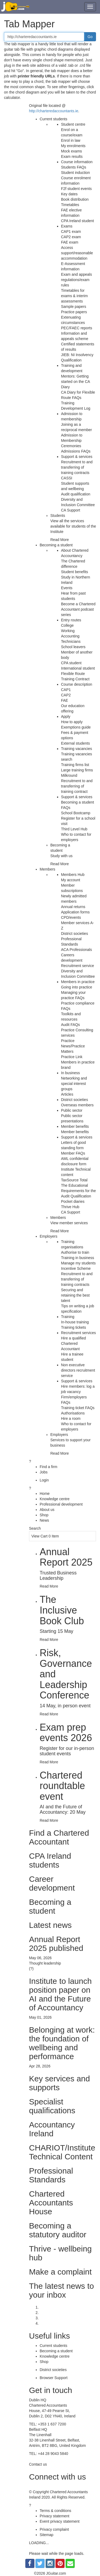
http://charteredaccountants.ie (53, 111)
